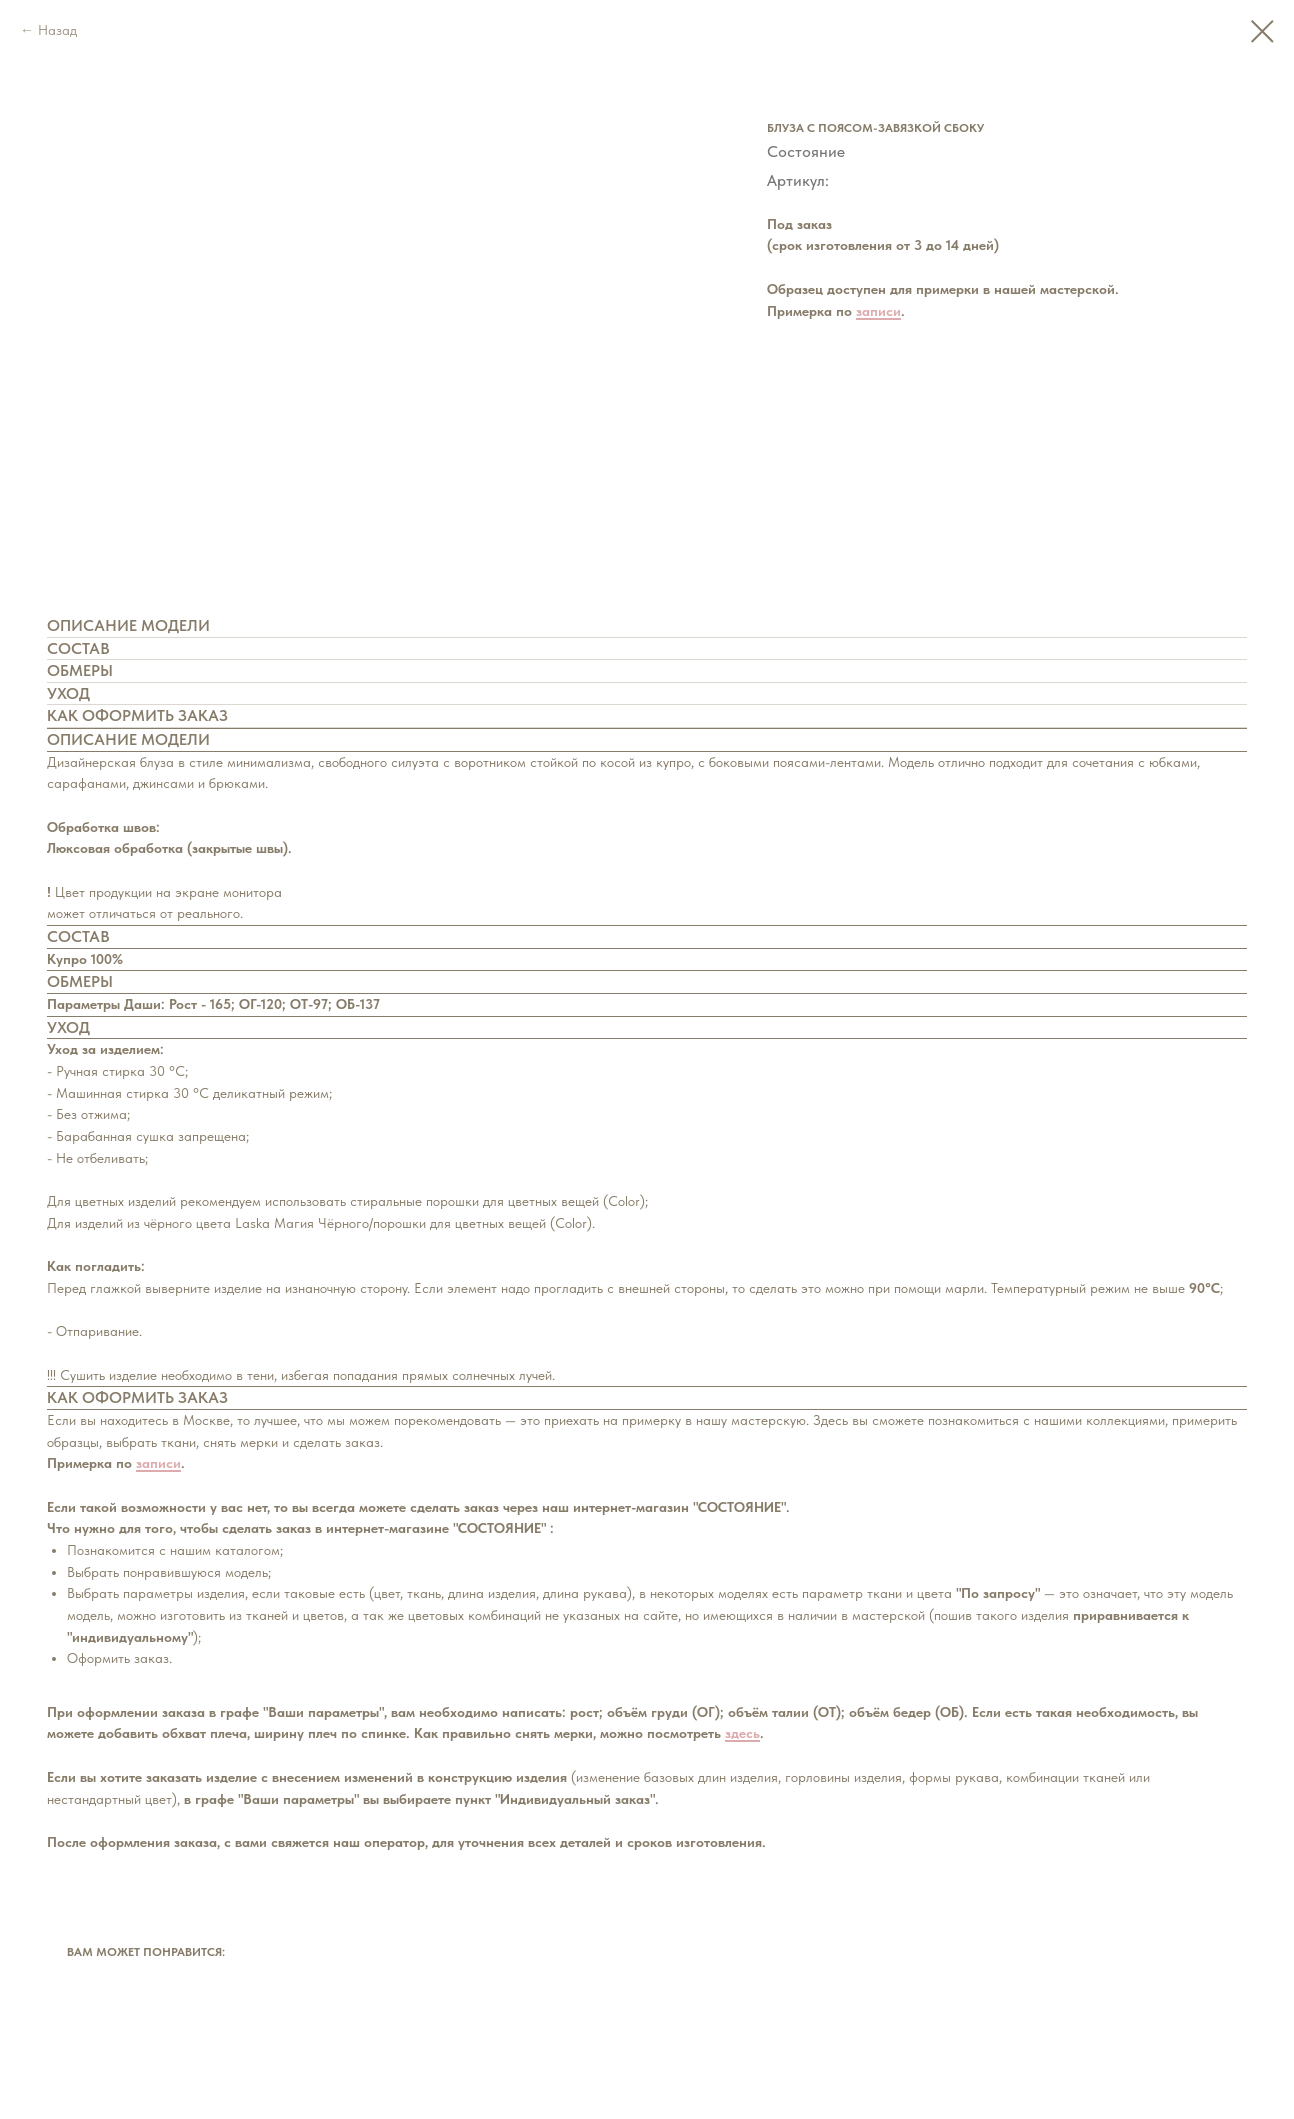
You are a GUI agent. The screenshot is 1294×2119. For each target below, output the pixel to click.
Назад (57, 30)
